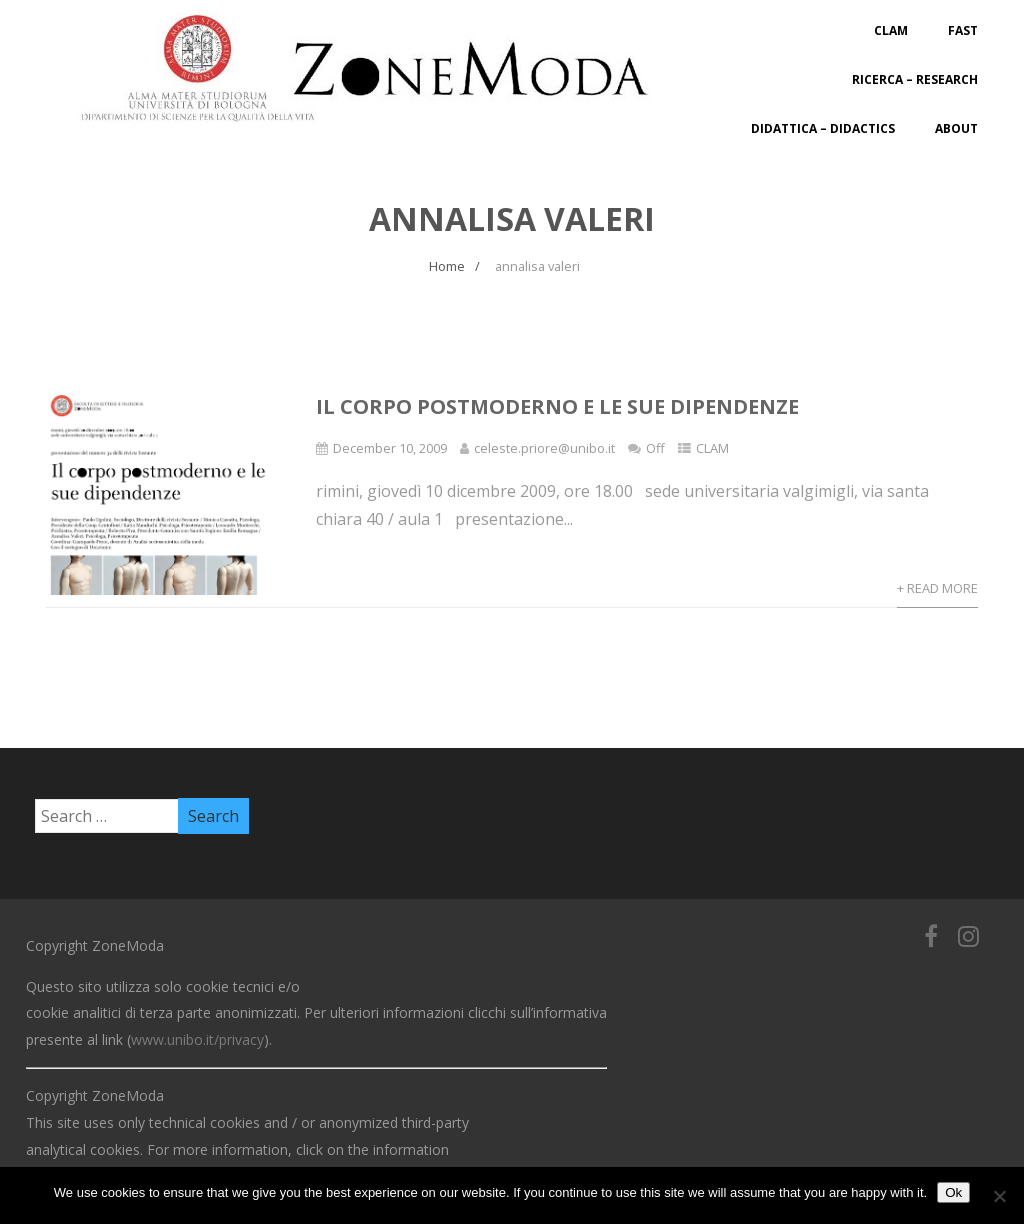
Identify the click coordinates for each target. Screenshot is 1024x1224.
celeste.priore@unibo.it (544, 448)
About (956, 128)
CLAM (891, 30)
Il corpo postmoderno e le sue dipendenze (557, 406)
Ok (953, 1192)
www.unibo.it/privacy (197, 1039)
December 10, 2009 (390, 448)
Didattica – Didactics (823, 128)
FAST (963, 30)
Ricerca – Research (915, 79)
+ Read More (937, 588)
